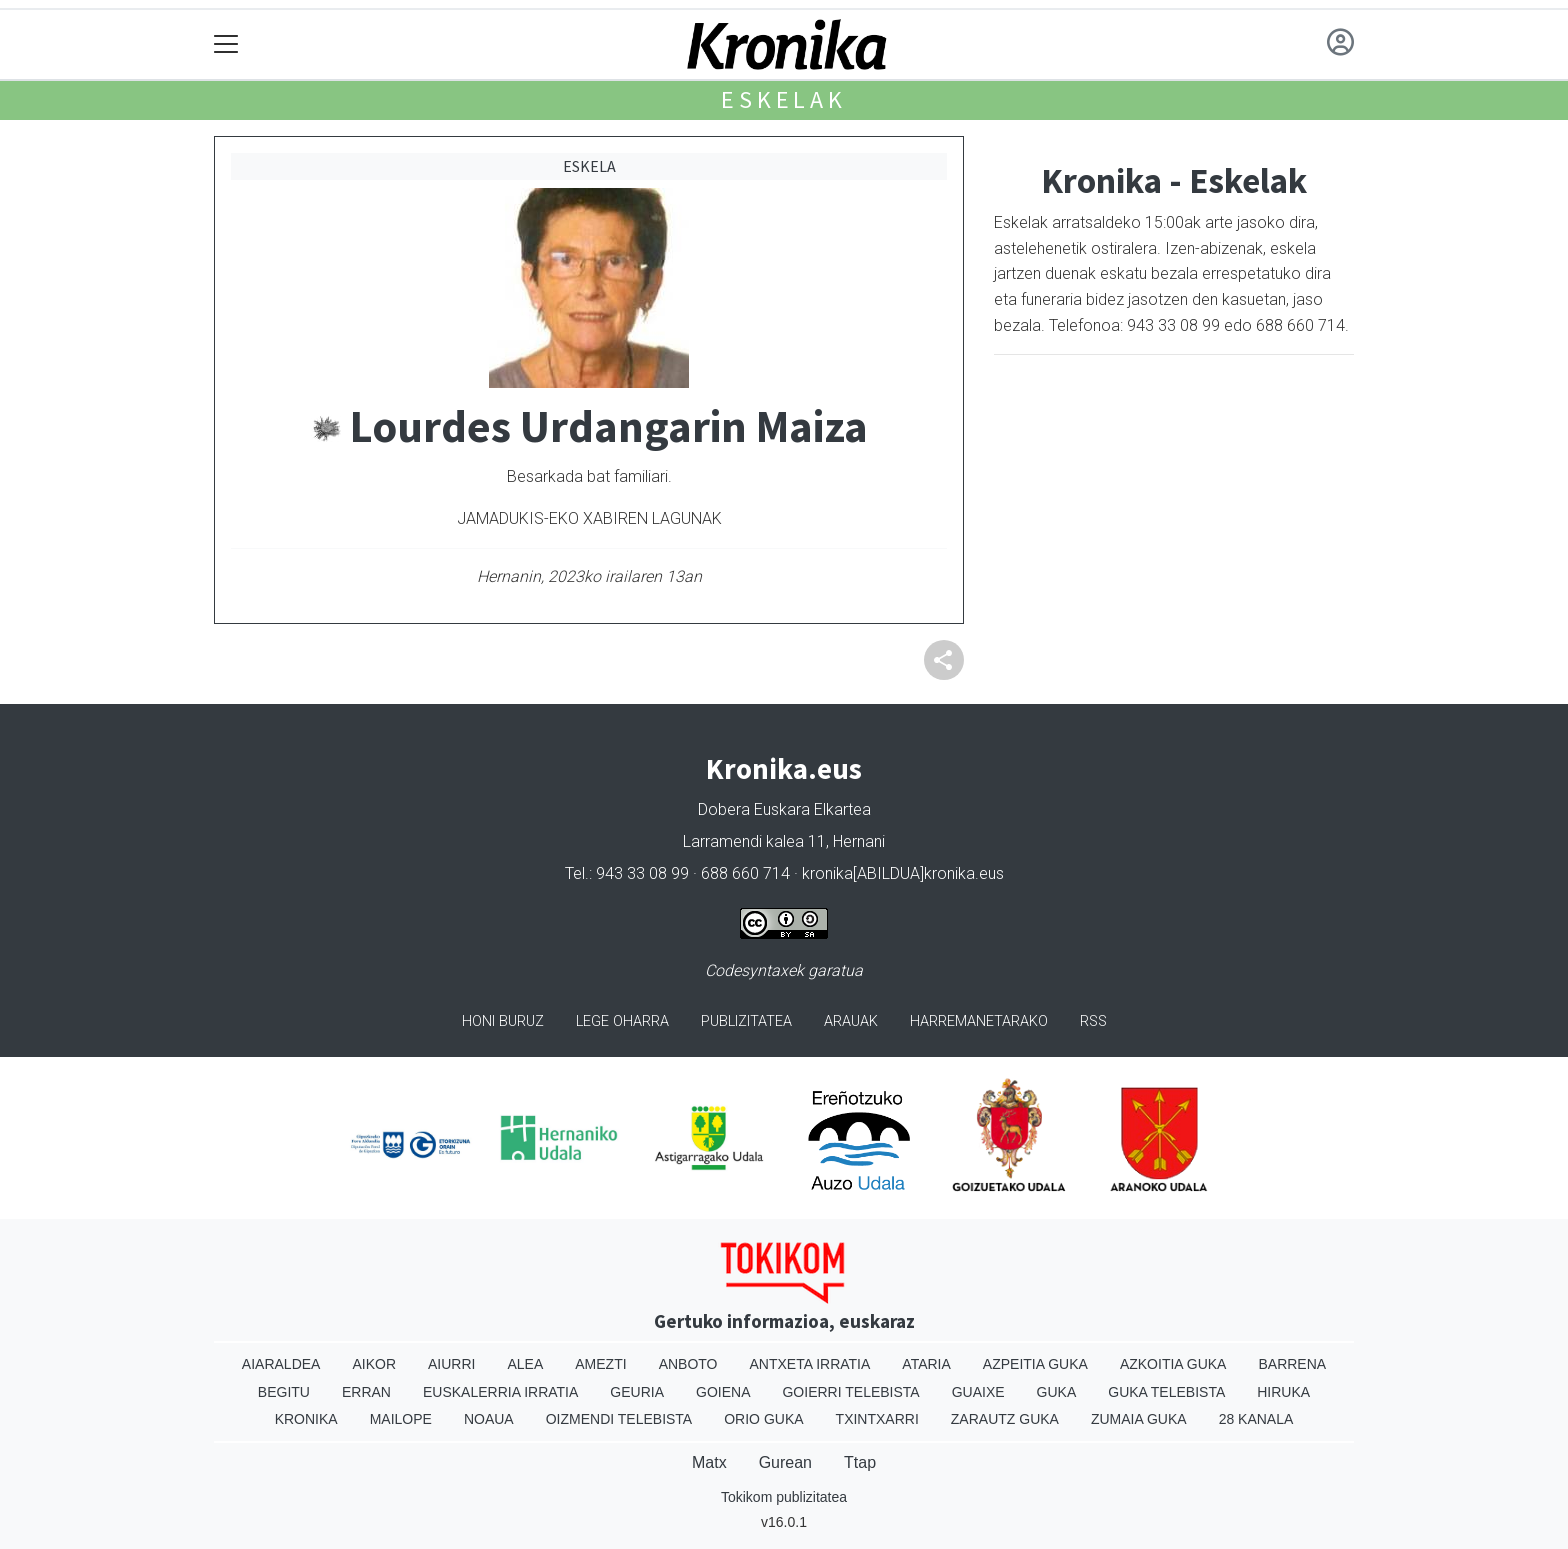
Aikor (374, 1364)
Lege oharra (622, 1021)
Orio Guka (763, 1419)
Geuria (637, 1392)
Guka (1057, 1392)
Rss (1093, 1021)
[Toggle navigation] (226, 44)
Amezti (600, 1364)
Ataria (926, 1364)
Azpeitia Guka (1035, 1364)
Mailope (401, 1419)
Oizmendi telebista (619, 1419)
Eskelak (784, 99)
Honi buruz (503, 1021)
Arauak (851, 1021)
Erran (366, 1392)
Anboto (688, 1364)
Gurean (785, 1462)
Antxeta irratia (810, 1364)
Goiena (723, 1392)
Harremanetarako (979, 1021)
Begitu (284, 1392)
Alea (525, 1364)
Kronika (306, 1419)
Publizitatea (746, 1021)
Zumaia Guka (1139, 1419)
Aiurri (451, 1364)
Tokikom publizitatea (784, 1497)
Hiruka (1283, 1392)
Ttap (860, 1462)
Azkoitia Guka (1173, 1364)
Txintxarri (877, 1419)
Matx (709, 1462)
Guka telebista (1166, 1392)
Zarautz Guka (1005, 1419)
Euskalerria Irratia (500, 1392)
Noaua (489, 1419)
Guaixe (978, 1392)
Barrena (1292, 1364)
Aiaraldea (281, 1364)
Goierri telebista (850, 1392)
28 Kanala (1256, 1419)
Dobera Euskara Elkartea (784, 809)
